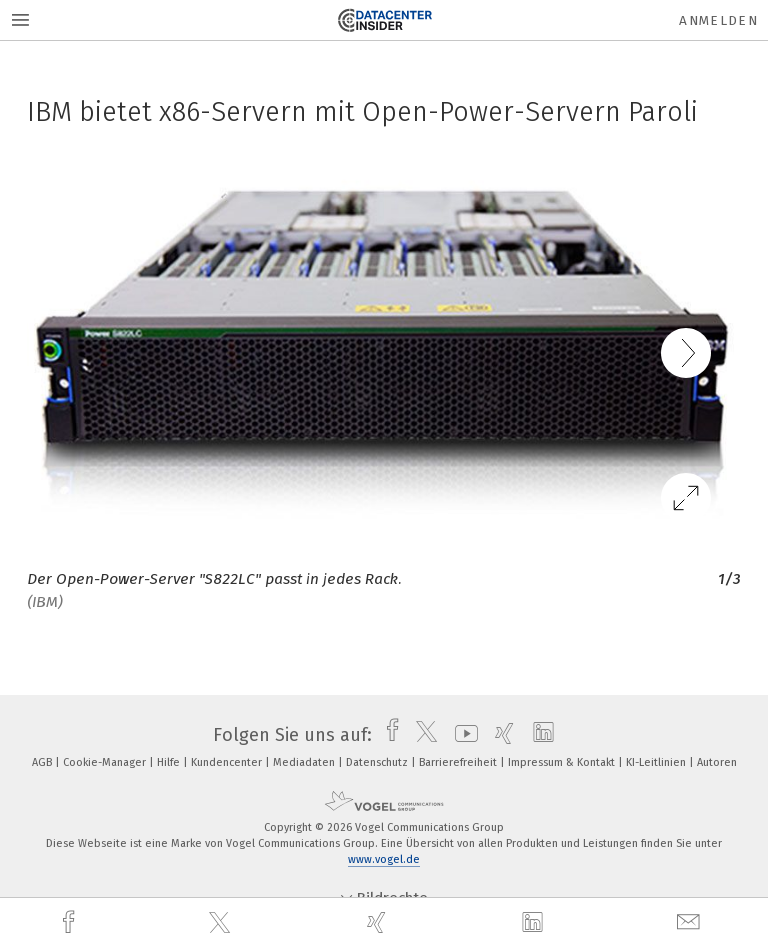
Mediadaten (305, 762)
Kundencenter (228, 762)
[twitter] (222, 923)
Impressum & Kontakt (563, 762)
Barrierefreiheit (459, 762)
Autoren (717, 762)
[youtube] (461, 735)
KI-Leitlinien (657, 762)
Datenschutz (378, 762)
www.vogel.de (384, 859)
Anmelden (718, 20)
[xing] (379, 922)
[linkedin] (535, 923)
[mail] (691, 922)
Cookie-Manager (106, 762)
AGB (43, 762)
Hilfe (170, 762)
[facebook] (71, 922)
